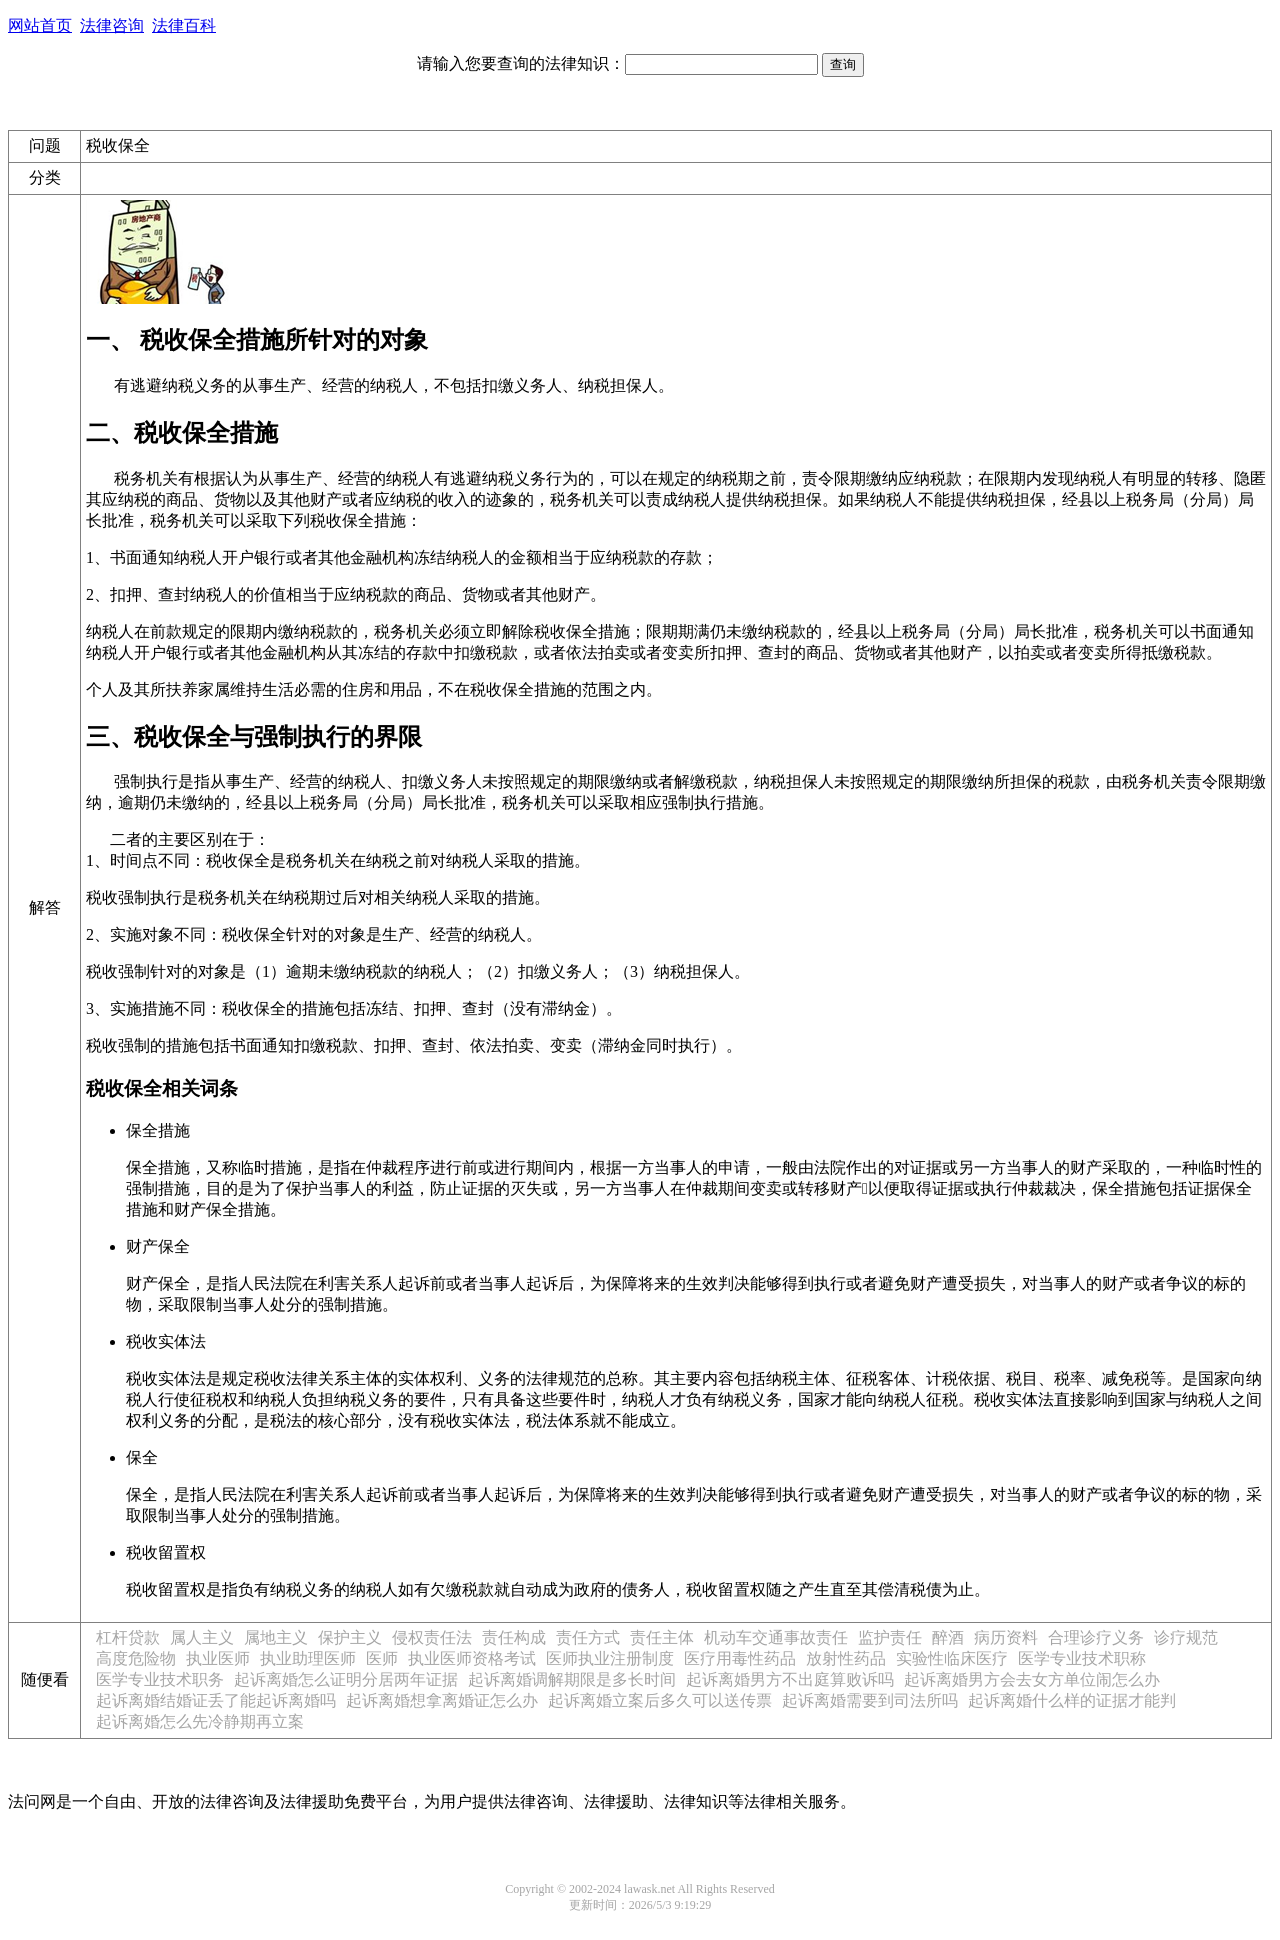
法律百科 (184, 25)
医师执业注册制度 (610, 1658)
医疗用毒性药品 (740, 1658)
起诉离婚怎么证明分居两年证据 (346, 1679)
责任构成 (514, 1637)
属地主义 (276, 1637)
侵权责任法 (432, 1637)
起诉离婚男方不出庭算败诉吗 (790, 1679)
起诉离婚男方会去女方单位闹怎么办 (1032, 1679)
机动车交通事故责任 (776, 1637)
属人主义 (202, 1637)
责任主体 (662, 1637)
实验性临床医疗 (952, 1658)
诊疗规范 (1186, 1637)
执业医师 (218, 1658)
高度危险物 (136, 1658)
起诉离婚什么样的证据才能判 (1072, 1700)
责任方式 (588, 1637)
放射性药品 (846, 1658)
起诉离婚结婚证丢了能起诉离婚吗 (216, 1700)
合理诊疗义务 (1096, 1637)
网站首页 (40, 25)
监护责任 (890, 1637)
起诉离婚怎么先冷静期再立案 (200, 1721)
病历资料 (1006, 1637)
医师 (382, 1658)
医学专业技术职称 (1082, 1658)
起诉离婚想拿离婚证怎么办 (442, 1700)
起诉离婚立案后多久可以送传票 (660, 1700)
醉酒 (948, 1637)
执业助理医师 (308, 1658)
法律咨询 (112, 25)
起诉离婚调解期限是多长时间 (572, 1679)
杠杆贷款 (128, 1637)
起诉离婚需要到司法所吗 (870, 1700)
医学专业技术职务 (160, 1679)
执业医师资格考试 (472, 1658)
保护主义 (350, 1637)
